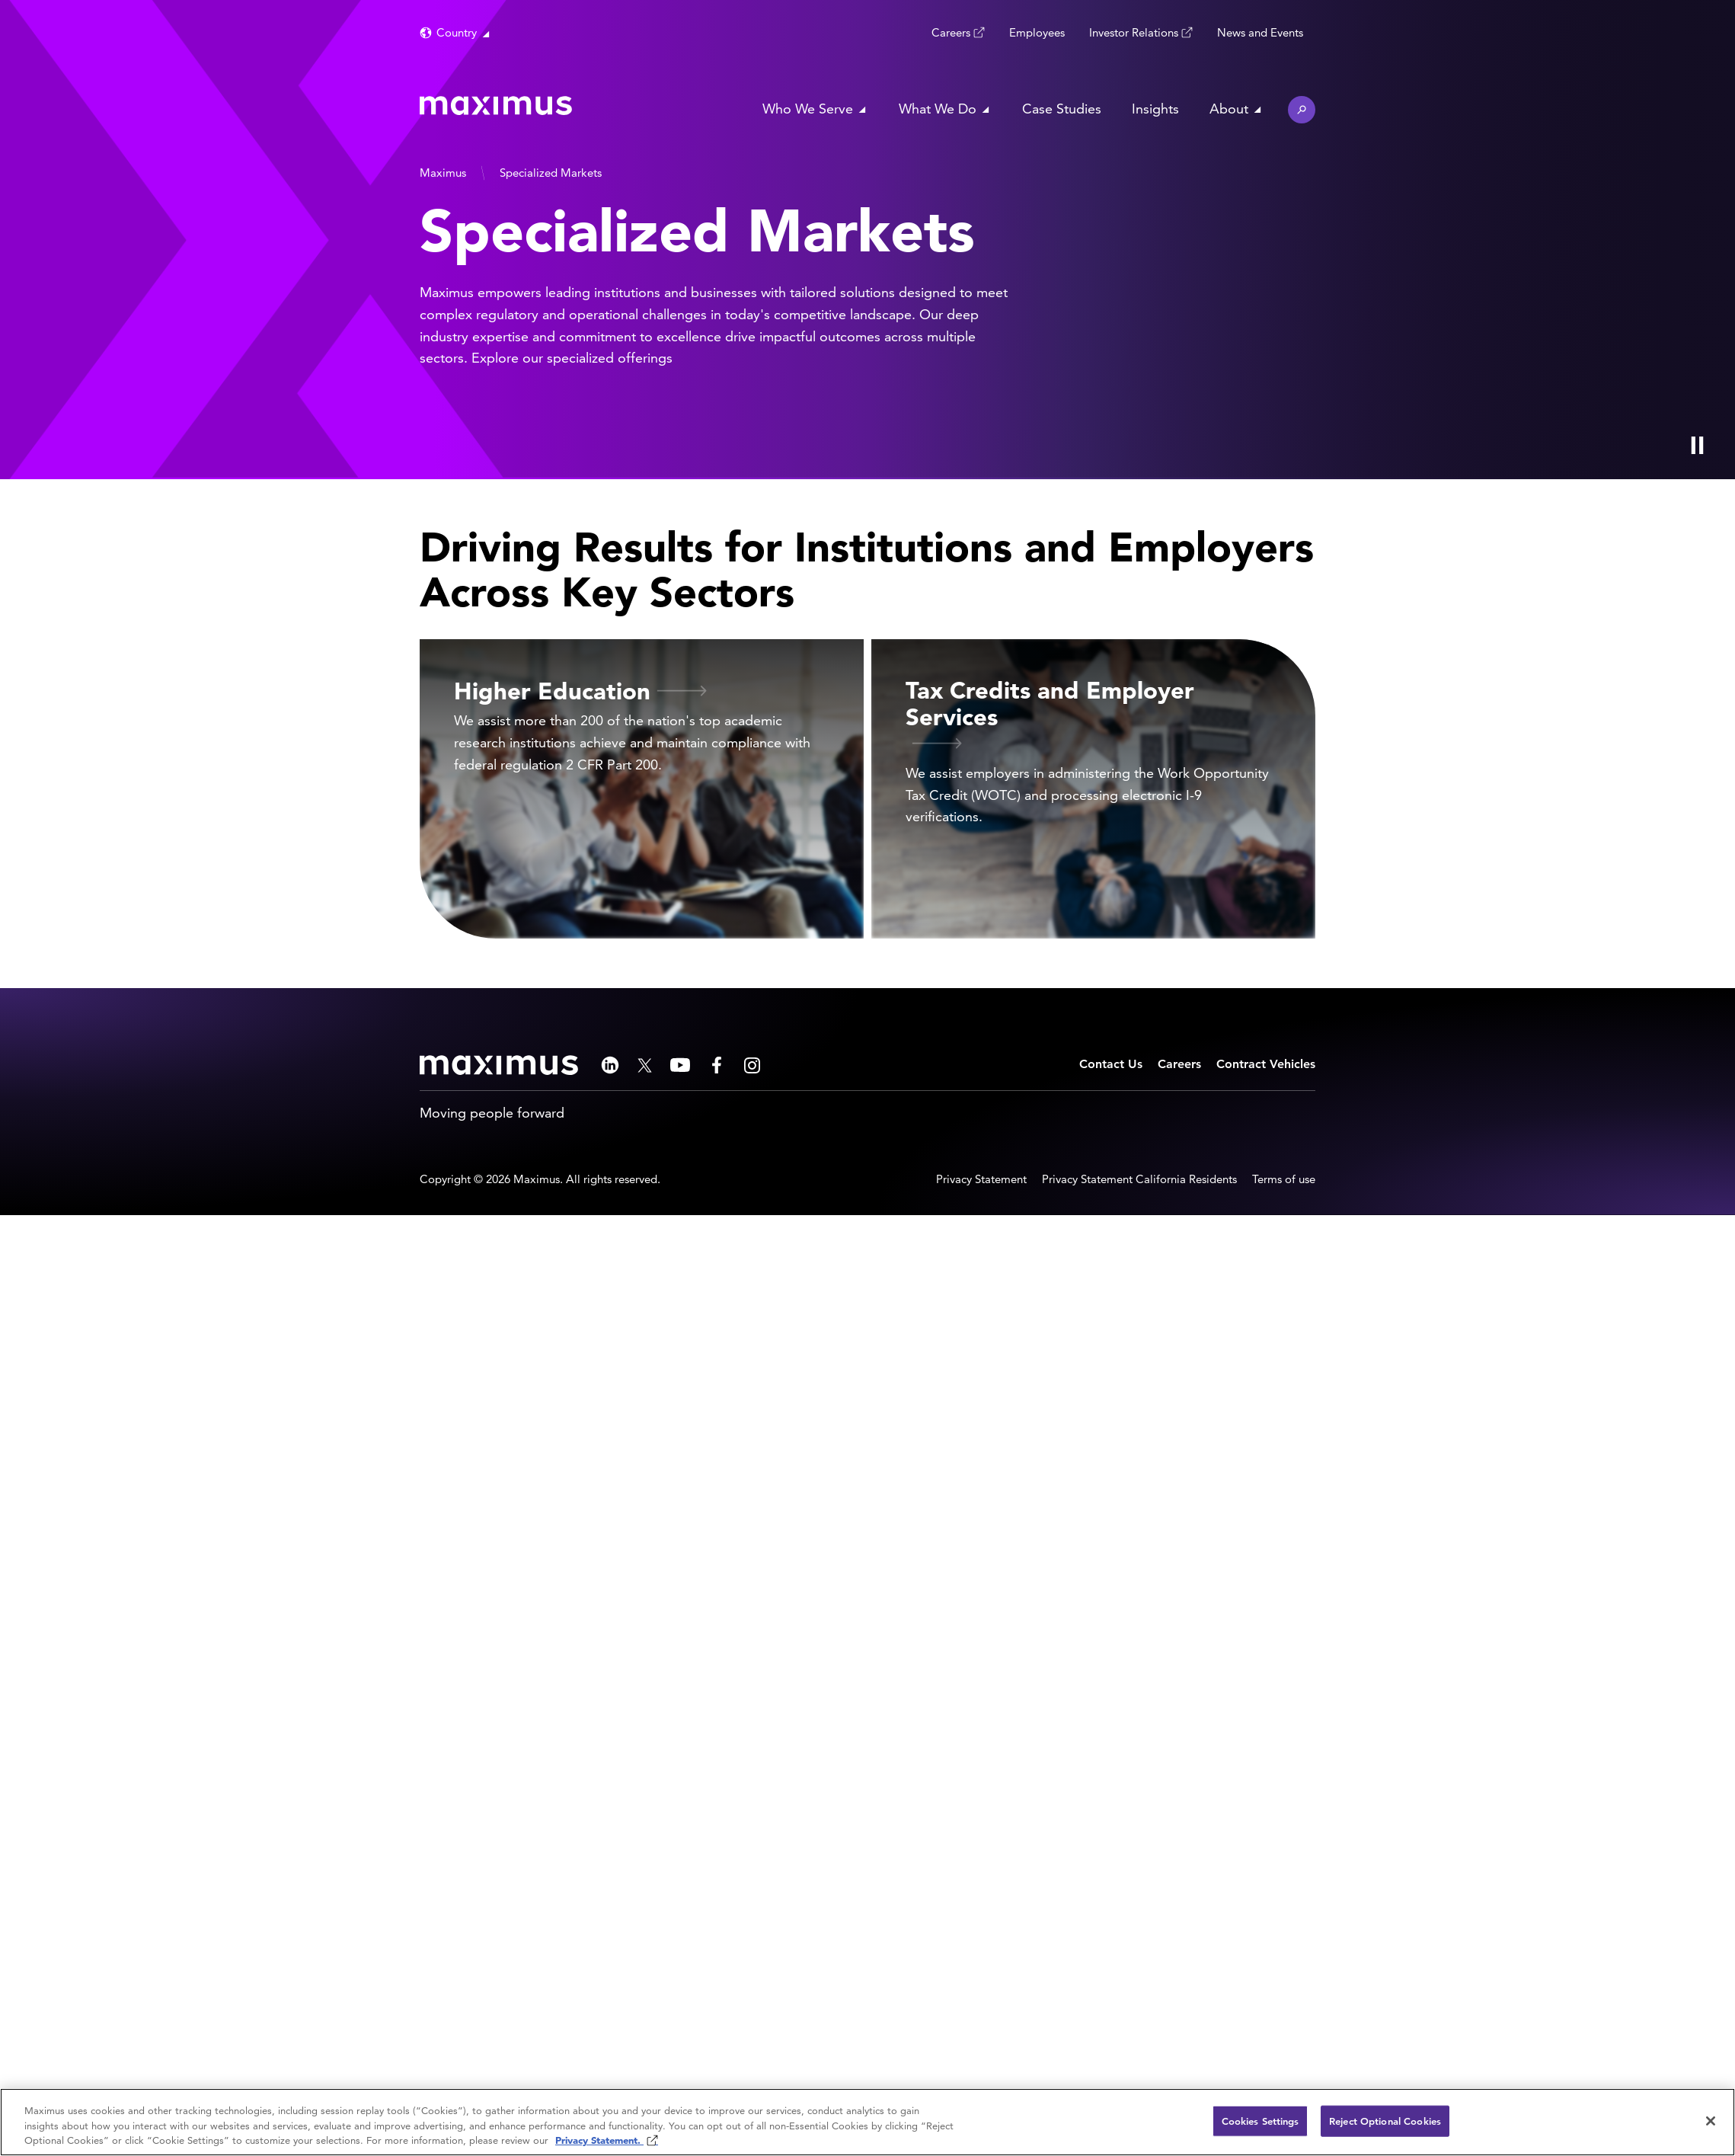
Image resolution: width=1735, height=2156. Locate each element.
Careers (950, 32)
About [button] (1228, 108)
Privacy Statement (981, 1179)
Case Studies (1061, 108)
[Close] (1710, 2121)
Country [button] (456, 32)
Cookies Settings (1260, 2120)
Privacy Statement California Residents (1139, 1179)
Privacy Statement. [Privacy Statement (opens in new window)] (599, 2140)
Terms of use (1283, 1179)
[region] (867, 2122)
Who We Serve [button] (807, 108)
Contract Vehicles (1265, 1064)
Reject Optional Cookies (1385, 2120)
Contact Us (1110, 1064)
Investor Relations (1133, 32)
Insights (1155, 108)
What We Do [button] (937, 108)
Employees (1037, 32)
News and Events (1260, 32)
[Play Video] (1697, 445)
